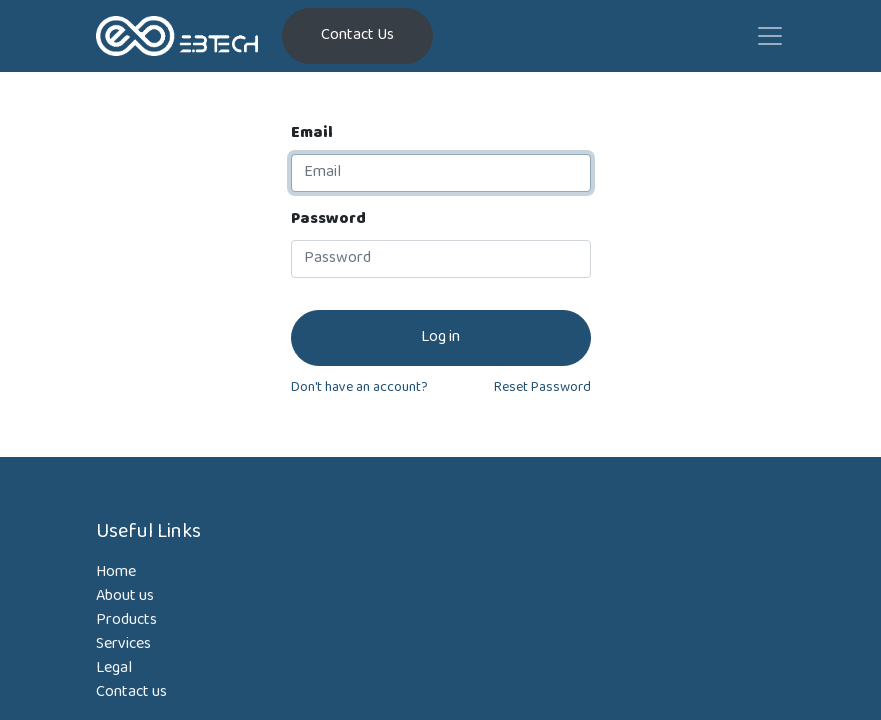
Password (328, 220)
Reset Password (542, 388)
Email (312, 134)
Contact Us (357, 35)
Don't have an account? (359, 388)
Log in (440, 337)
